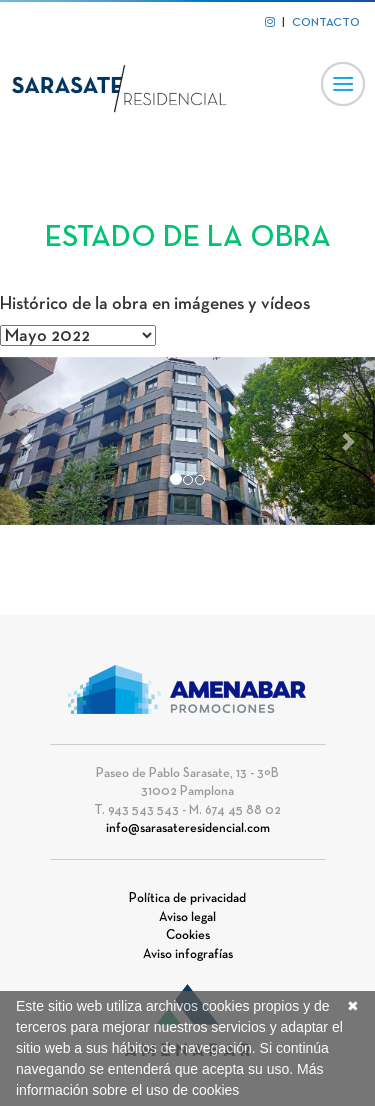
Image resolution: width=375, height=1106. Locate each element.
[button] (28, 441)
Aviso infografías (188, 955)
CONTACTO (326, 23)
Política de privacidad (187, 899)
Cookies (188, 936)
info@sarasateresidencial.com (188, 829)
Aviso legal (187, 918)
